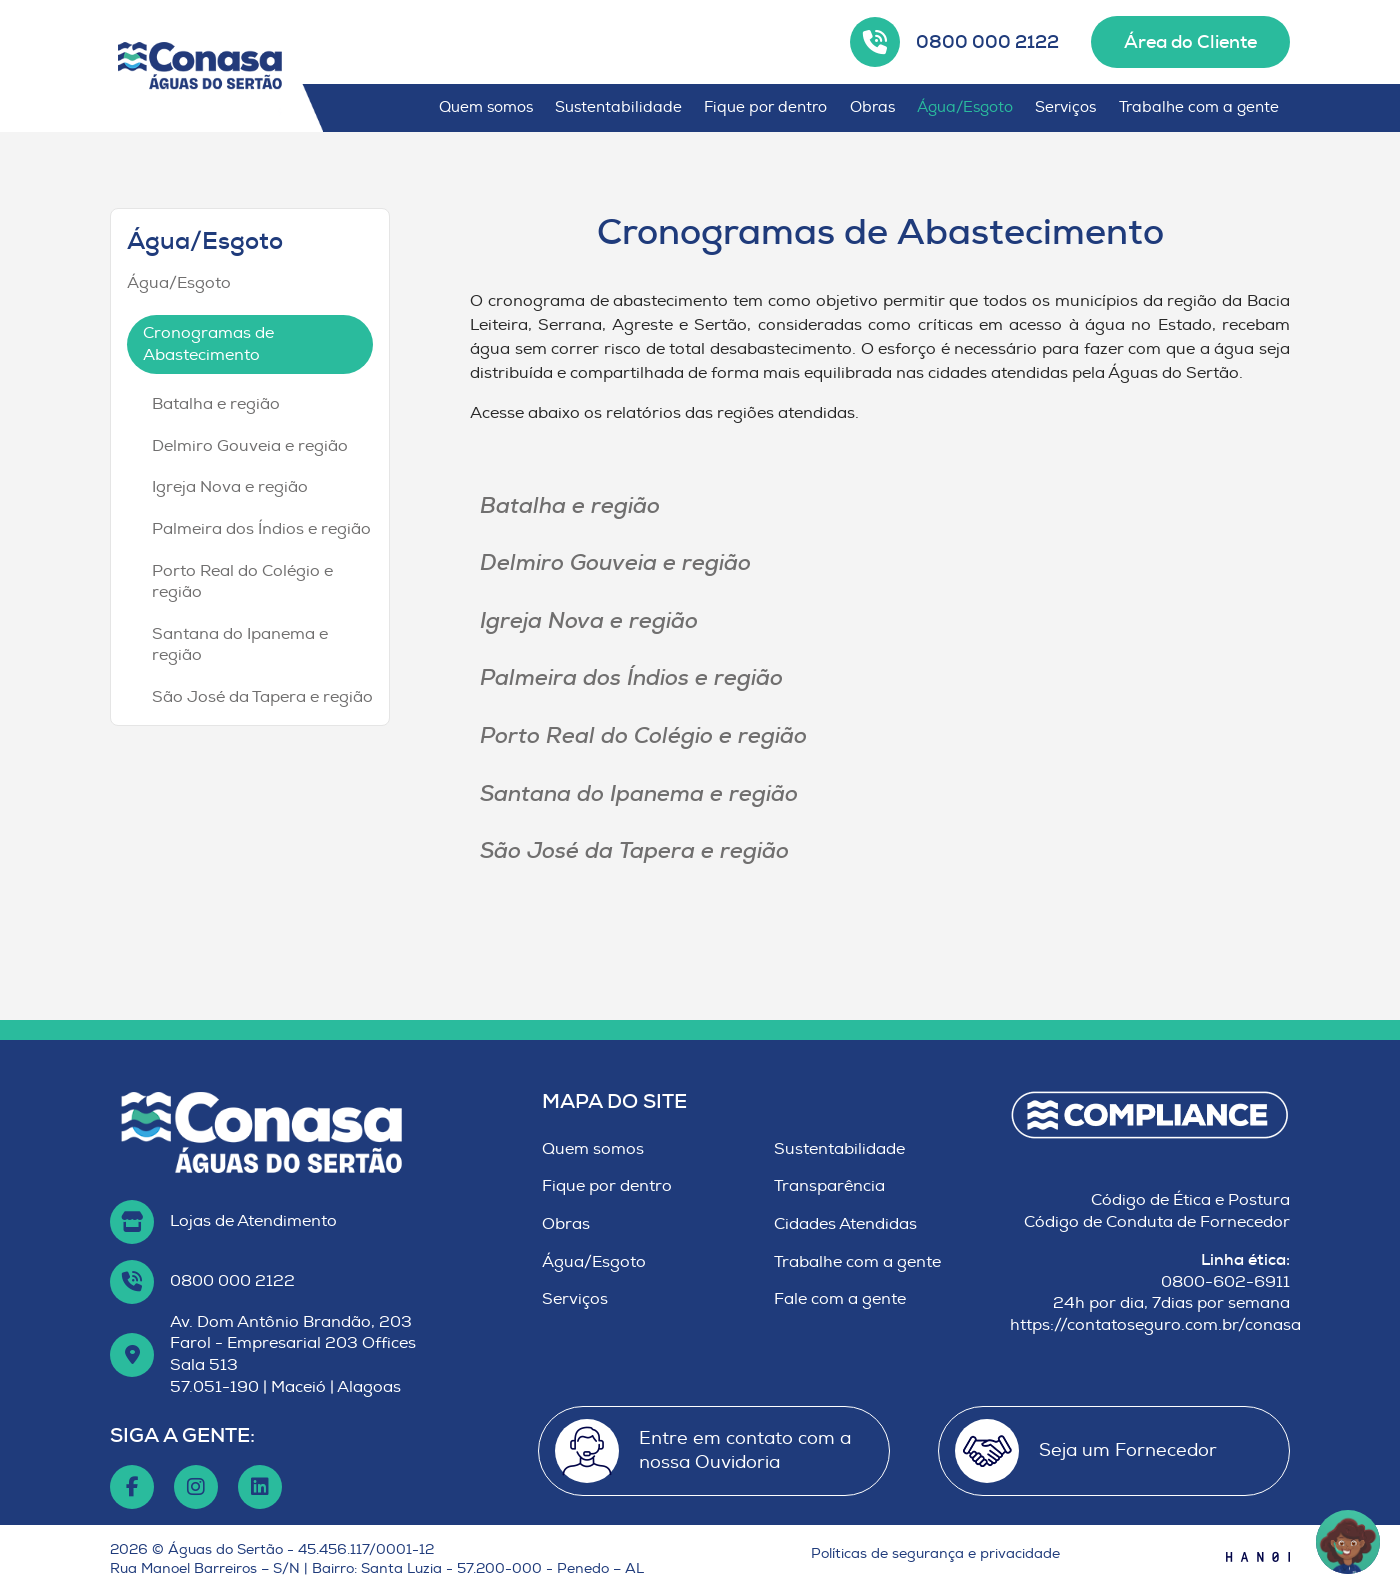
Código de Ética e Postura (1190, 1200)
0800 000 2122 (987, 42)
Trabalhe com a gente (1199, 107)
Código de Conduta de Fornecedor (1157, 1222)
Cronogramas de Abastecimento (208, 344)
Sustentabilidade (618, 107)
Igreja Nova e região (230, 487)
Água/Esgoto (965, 107)
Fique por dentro (765, 107)
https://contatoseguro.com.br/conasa (1155, 1325)
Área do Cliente (1190, 42)
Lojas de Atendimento (253, 1221)
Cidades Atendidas (845, 1224)
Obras (872, 107)
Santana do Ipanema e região (240, 645)
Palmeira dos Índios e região (261, 529)
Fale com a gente (840, 1299)
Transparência (829, 1186)
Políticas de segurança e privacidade (935, 1553)
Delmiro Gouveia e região (250, 446)
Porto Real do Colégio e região (242, 582)
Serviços (1065, 107)
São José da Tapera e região (262, 697)
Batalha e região (216, 404)
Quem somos (486, 107)
